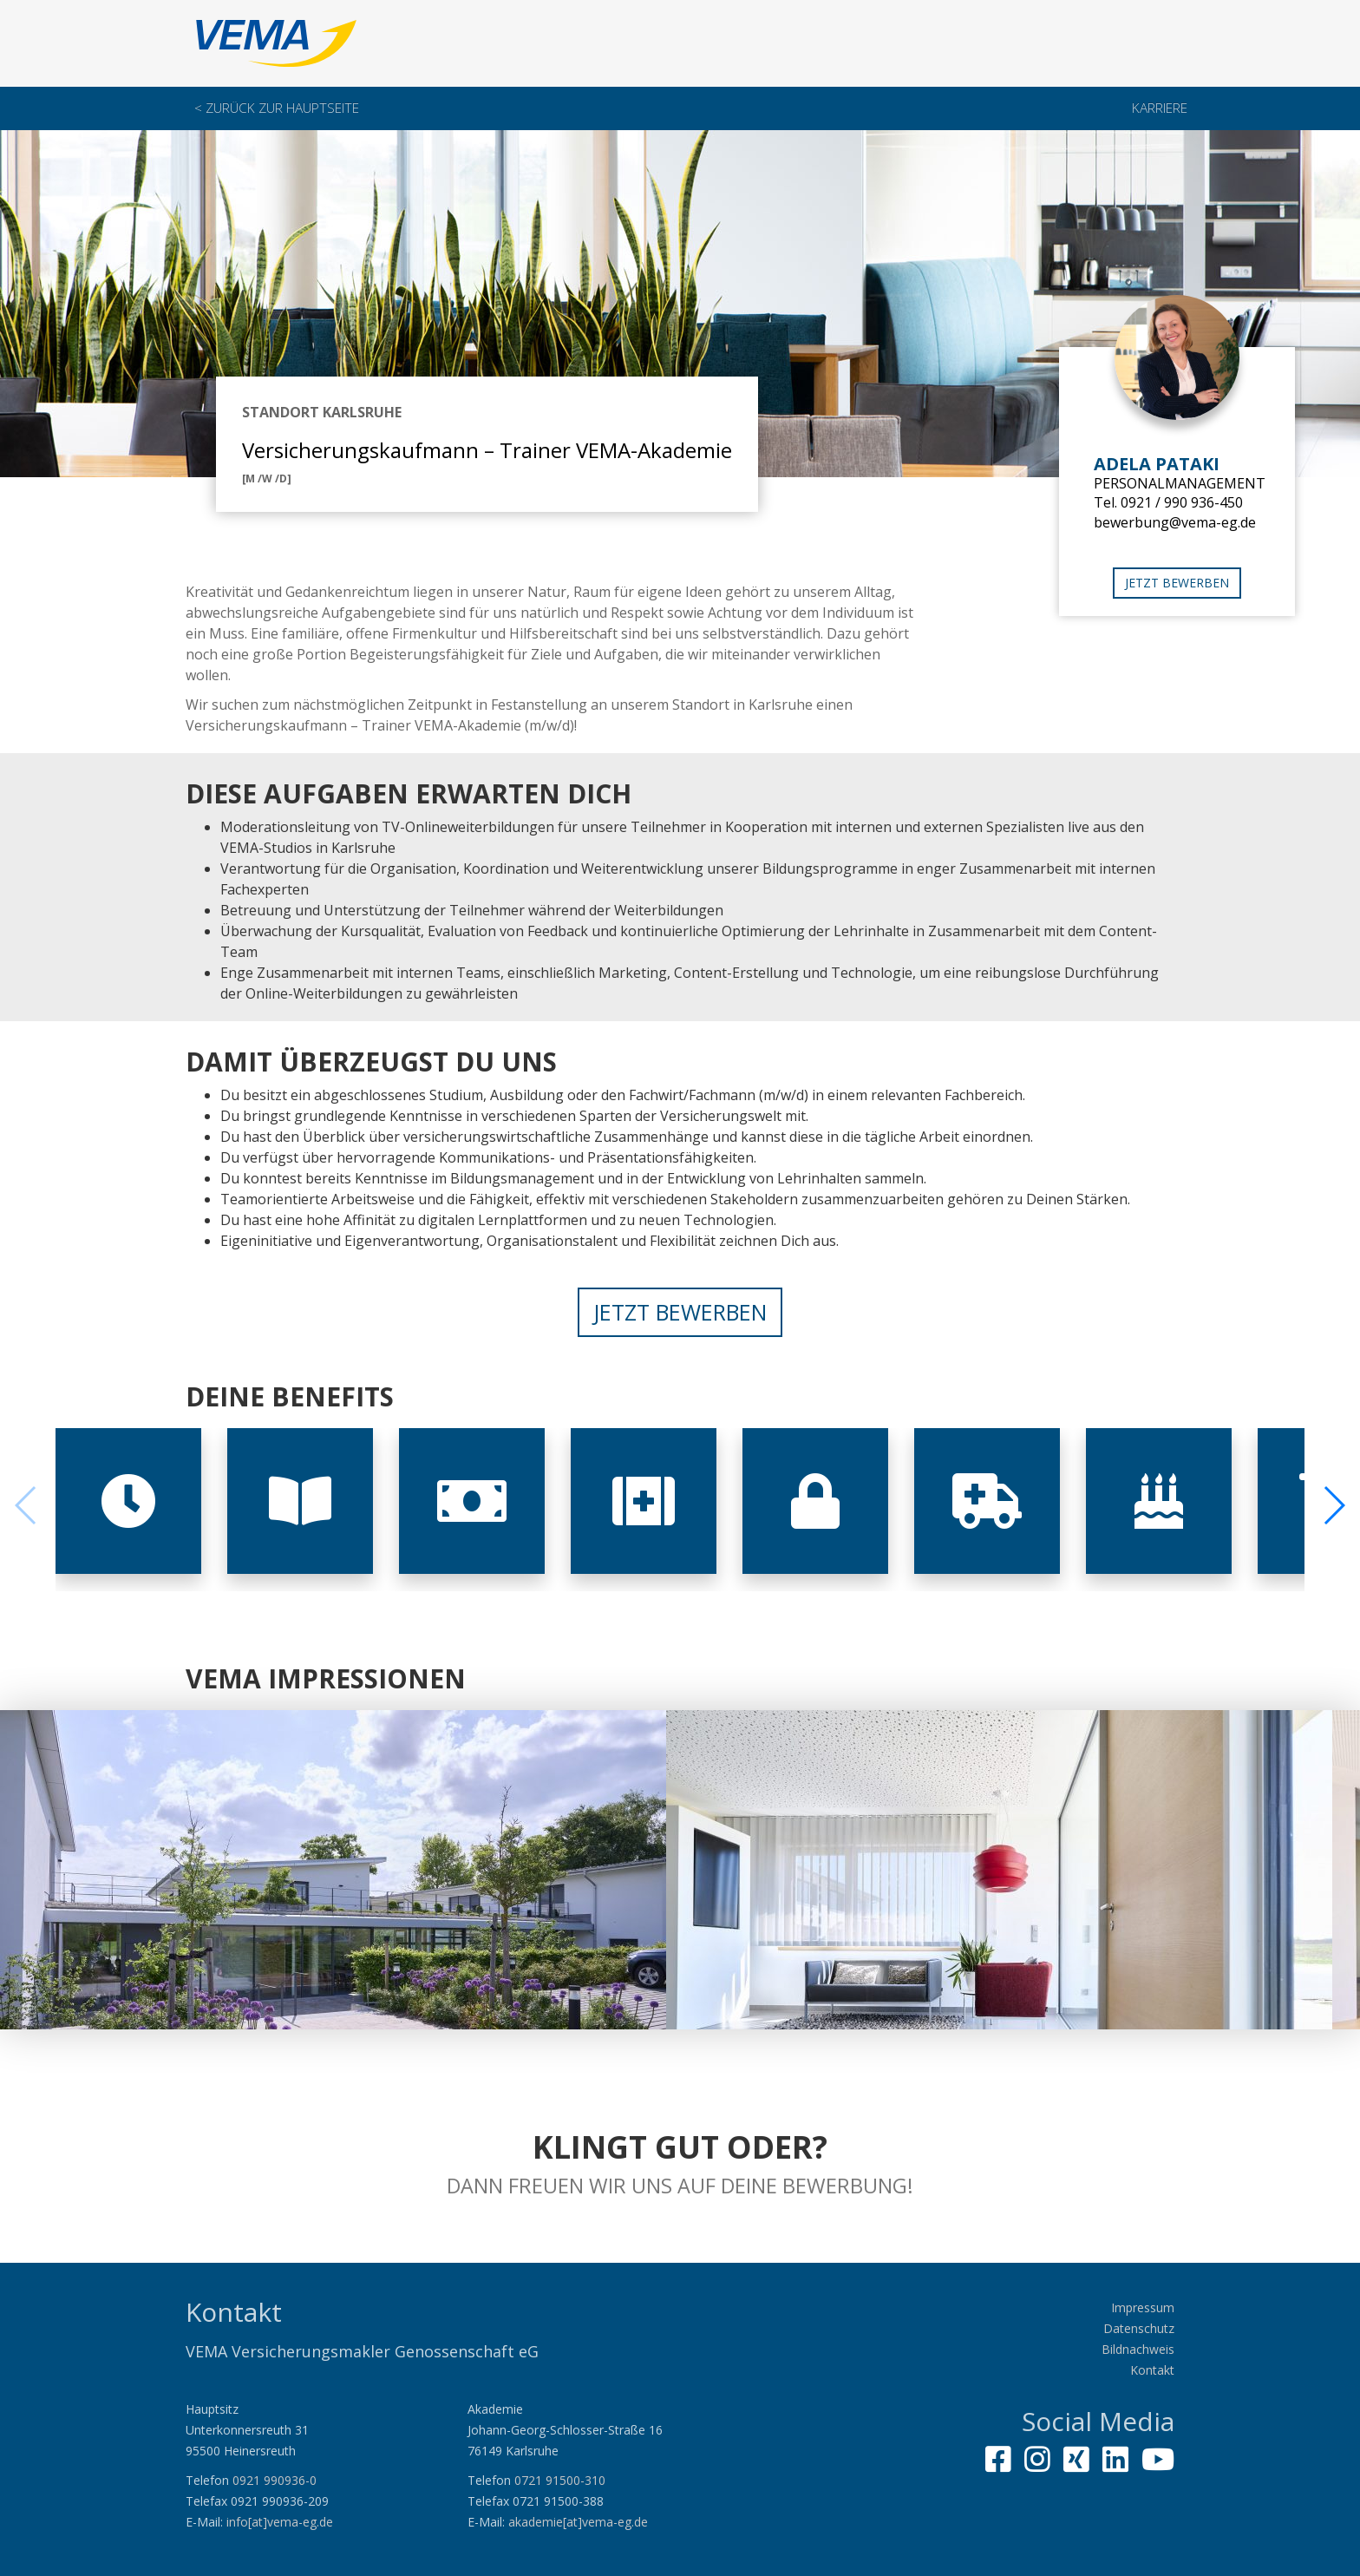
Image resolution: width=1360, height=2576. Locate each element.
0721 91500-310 (559, 2480)
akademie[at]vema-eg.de (578, 2522)
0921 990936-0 (274, 2480)
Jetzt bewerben (1177, 582)
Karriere (1159, 108)
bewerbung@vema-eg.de (1175, 522)
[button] (1333, 1505)
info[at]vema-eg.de (279, 2522)
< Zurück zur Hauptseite (276, 108)
